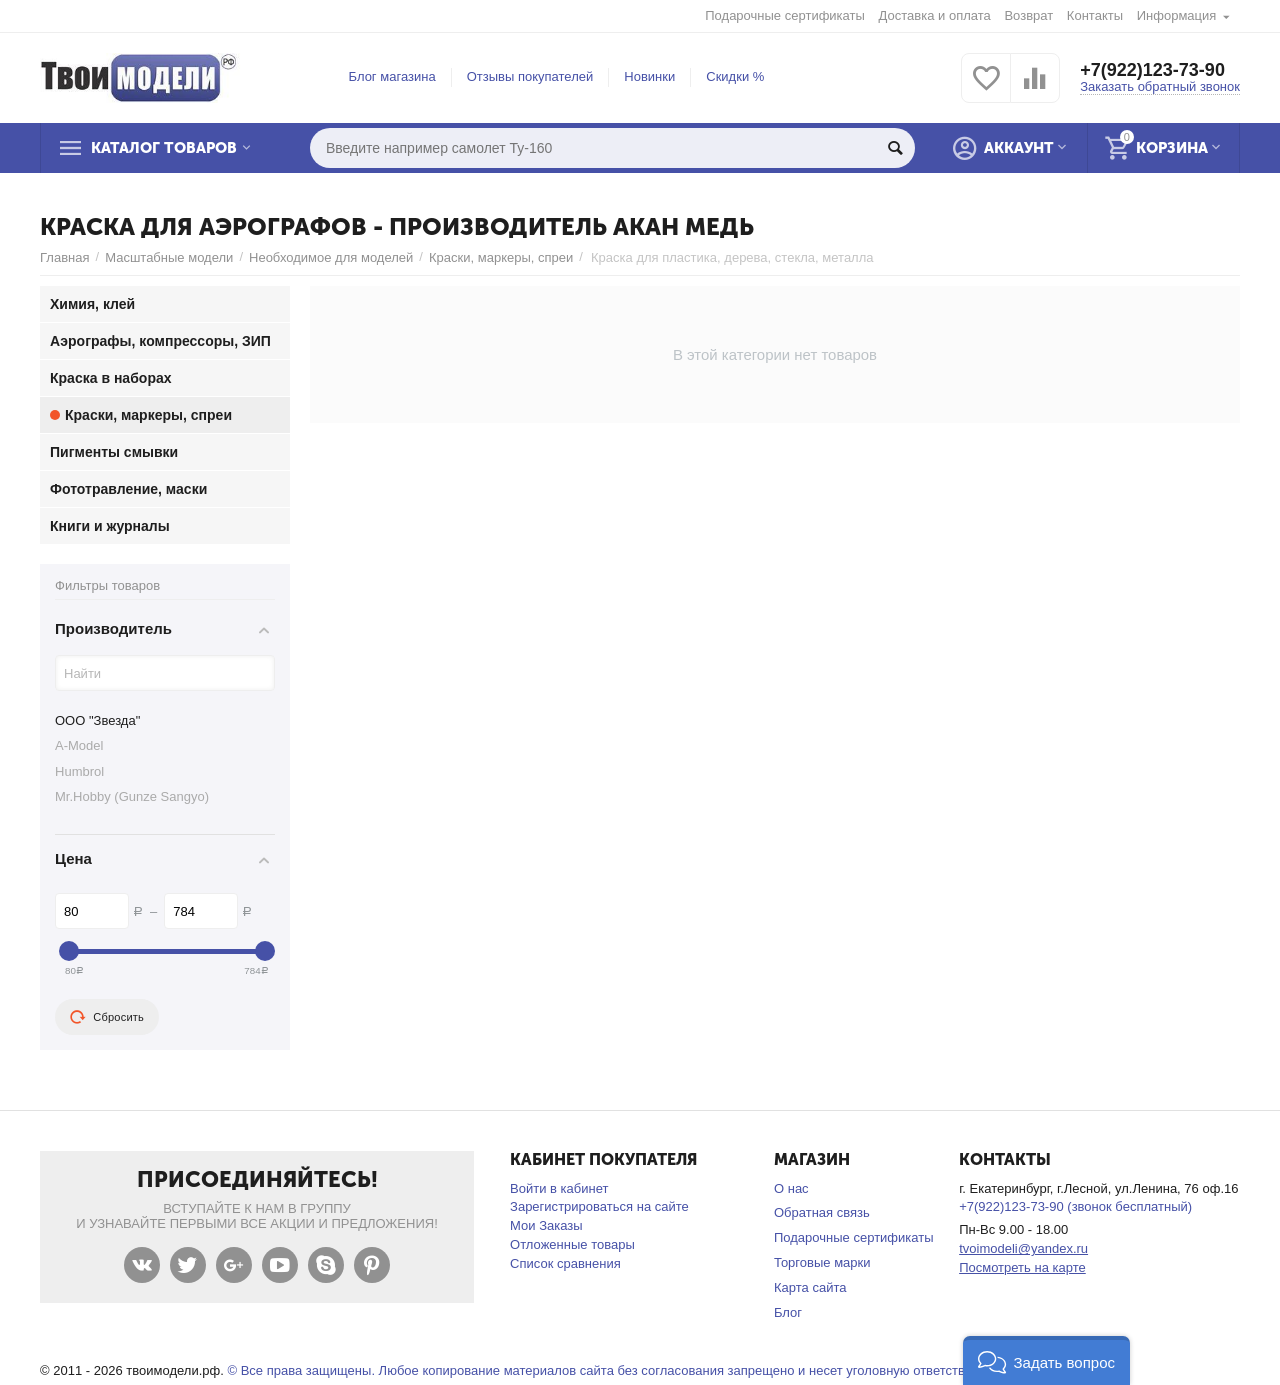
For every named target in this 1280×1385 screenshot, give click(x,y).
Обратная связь (822, 1212)
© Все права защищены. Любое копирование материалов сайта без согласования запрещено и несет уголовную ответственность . (623, 1370)
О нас (791, 1188)
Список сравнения (565, 1263)
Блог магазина (392, 76)
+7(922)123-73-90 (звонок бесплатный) (1075, 1206)
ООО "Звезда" (97, 720)
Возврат (1028, 15)
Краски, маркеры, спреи (501, 257)
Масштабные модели (169, 257)
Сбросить (107, 1017)
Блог (788, 1312)
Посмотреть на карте (1022, 1267)
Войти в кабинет (559, 1188)
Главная (65, 257)
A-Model (79, 745)
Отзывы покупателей (530, 76)
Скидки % (735, 76)
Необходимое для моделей (331, 257)
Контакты (1095, 15)
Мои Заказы (546, 1225)
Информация (1177, 15)
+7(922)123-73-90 (1152, 70)
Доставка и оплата (935, 15)
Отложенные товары (572, 1244)
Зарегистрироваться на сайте (599, 1206)
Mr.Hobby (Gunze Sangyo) (132, 796)
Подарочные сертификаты (785, 15)
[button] (1046, 1360)
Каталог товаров (164, 148)
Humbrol (79, 771)
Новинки (649, 76)
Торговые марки (822, 1262)
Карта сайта (810, 1287)
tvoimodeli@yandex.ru (1023, 1248)
